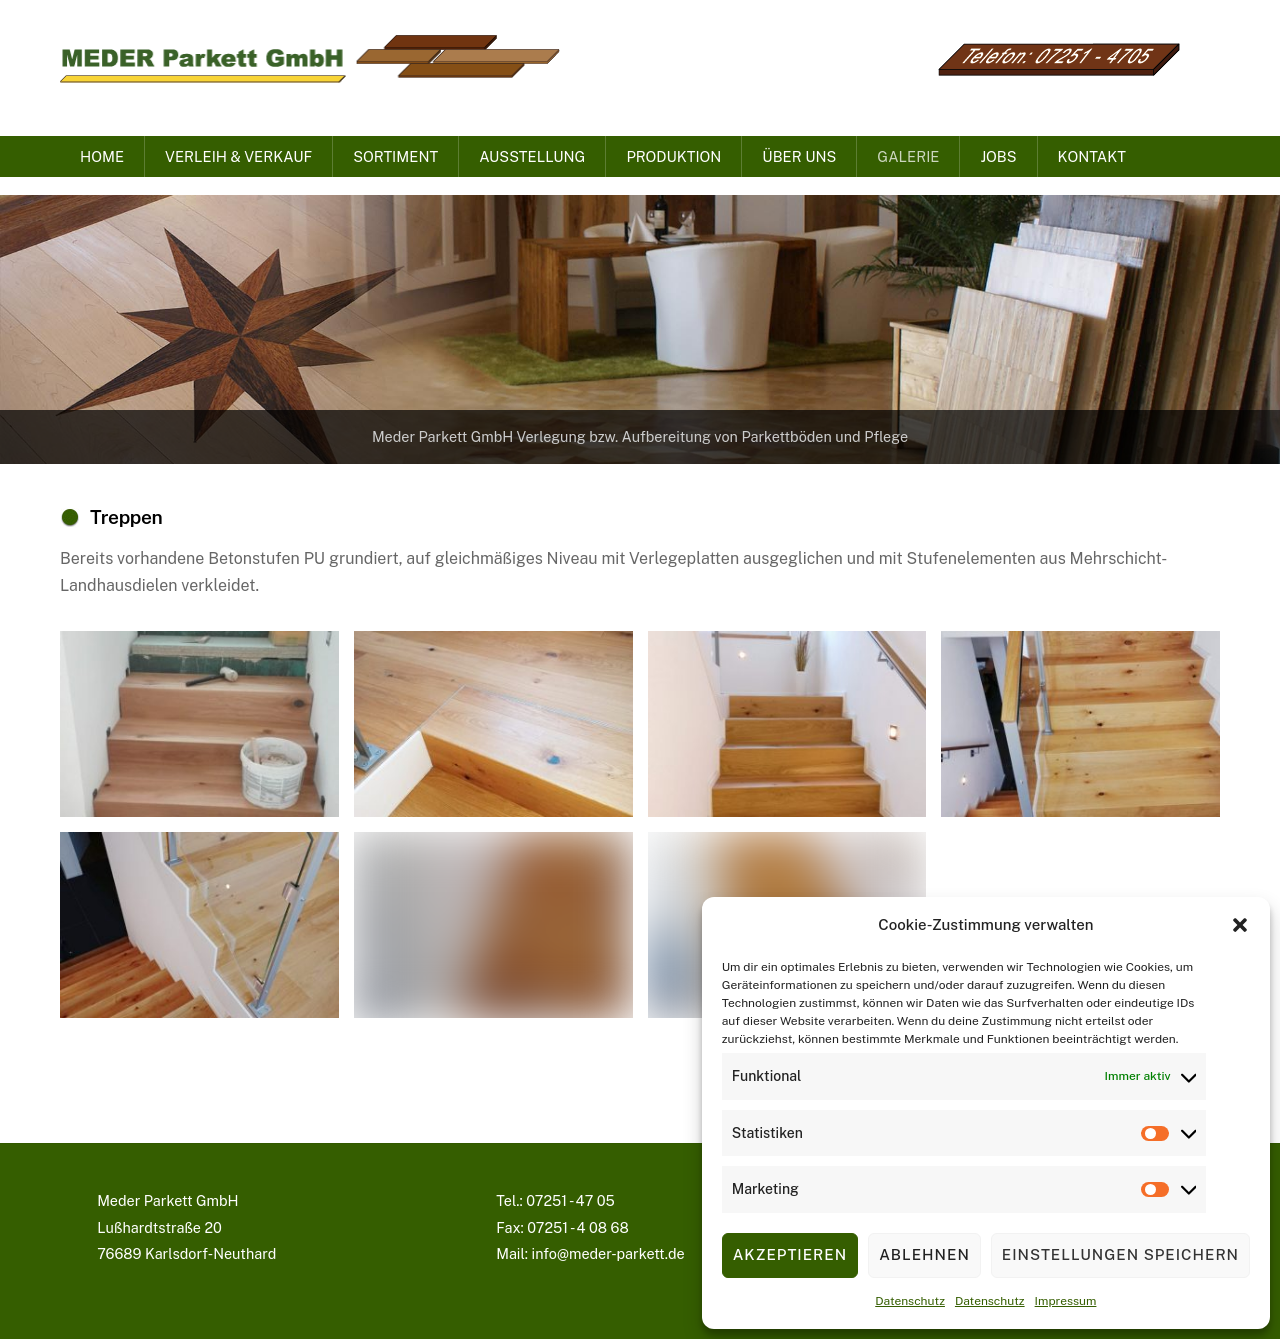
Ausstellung (532, 156)
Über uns (799, 156)
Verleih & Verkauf (238, 156)
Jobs (998, 156)
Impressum (1066, 1301)
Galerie (908, 156)
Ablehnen (924, 1254)
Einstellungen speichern (1120, 1254)
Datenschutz (910, 1301)
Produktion (673, 156)
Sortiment (395, 156)
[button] (1240, 925)
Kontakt (1092, 156)
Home (102, 156)
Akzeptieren (790, 1254)
